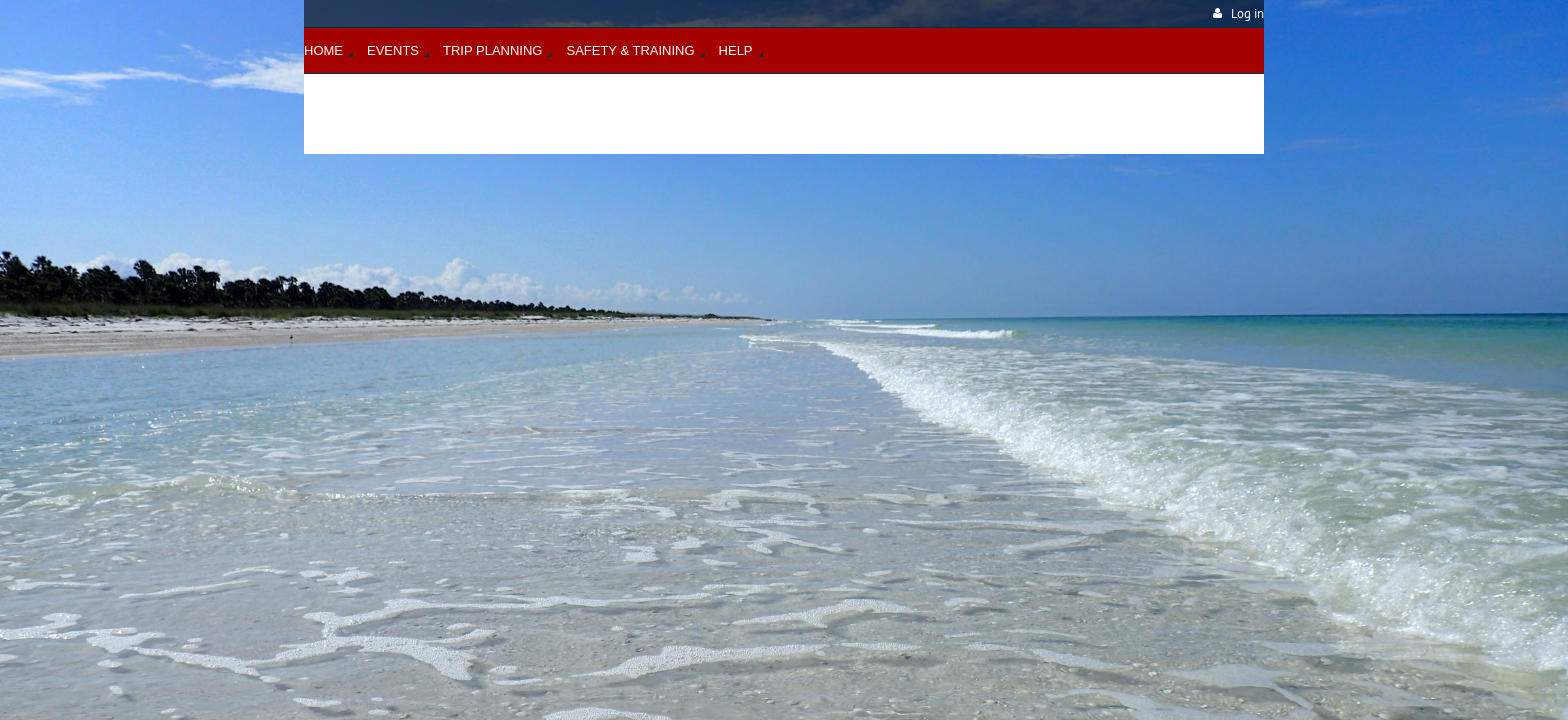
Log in (1247, 13)
